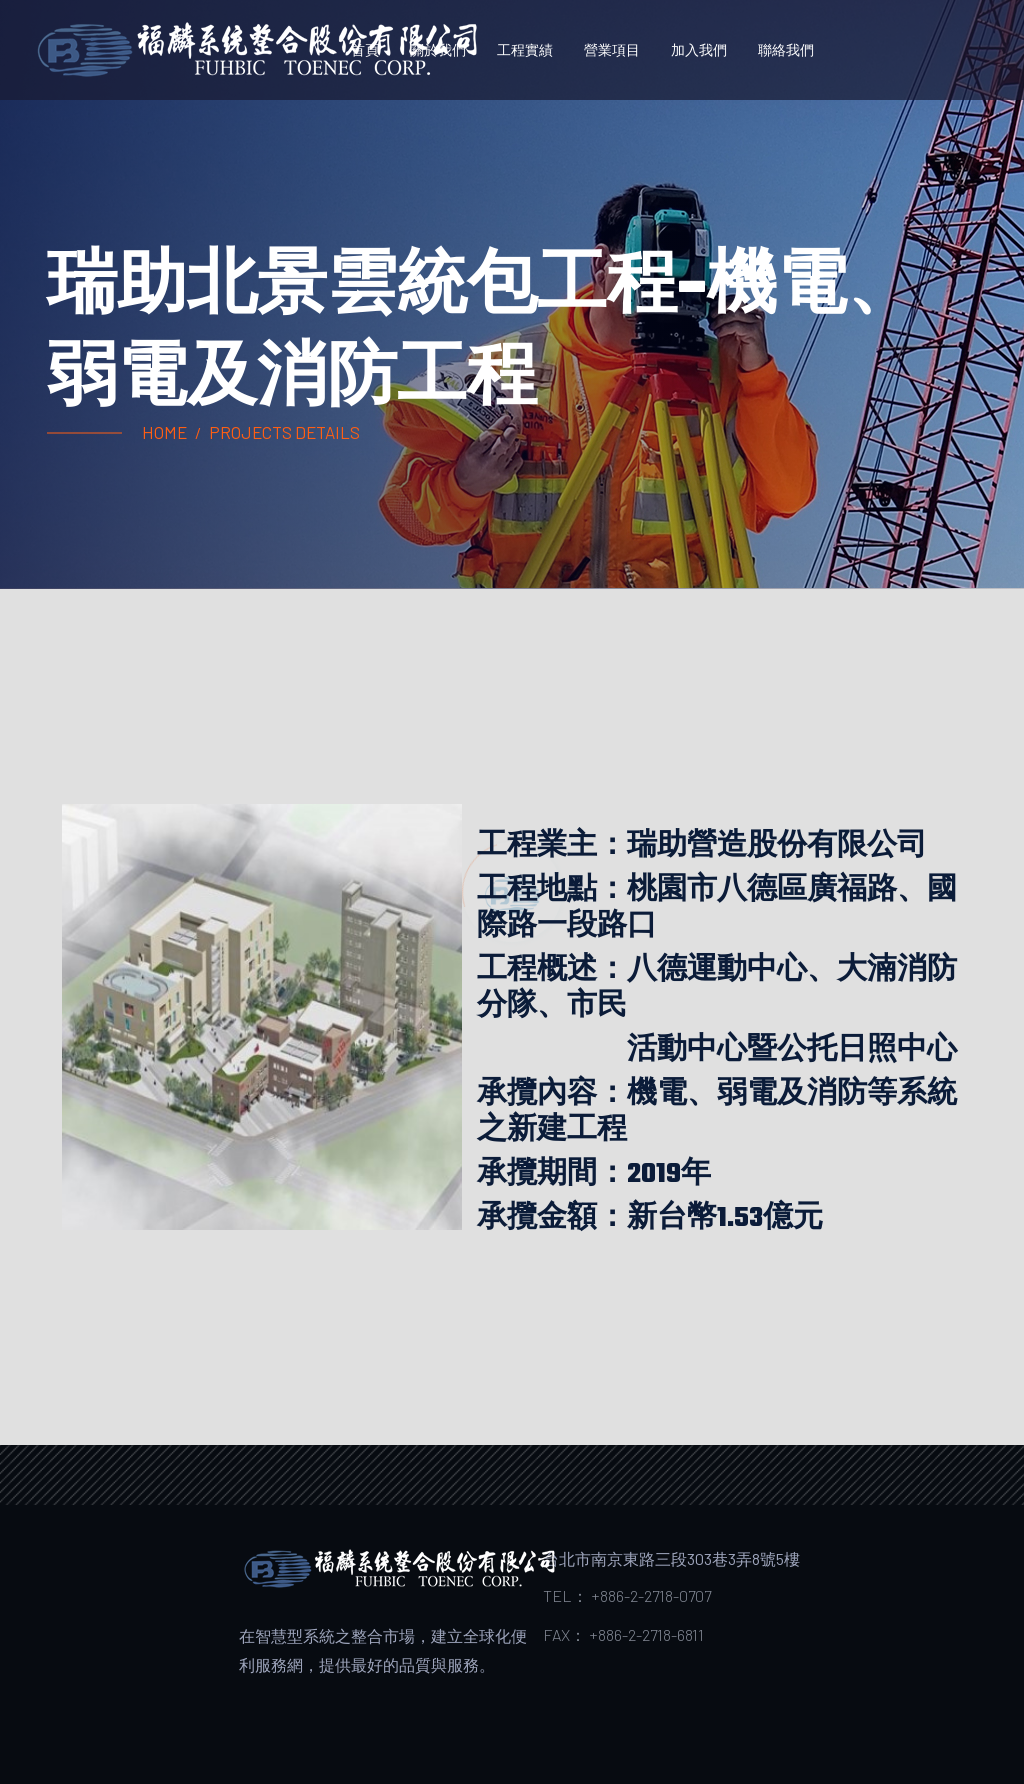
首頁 (365, 49)
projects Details (284, 432)
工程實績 (525, 49)
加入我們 (699, 49)
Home (164, 432)
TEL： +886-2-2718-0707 (627, 1595)
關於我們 (438, 49)
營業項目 (612, 49)
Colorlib (541, 1721)
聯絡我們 (786, 49)
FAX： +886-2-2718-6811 (623, 1634)
